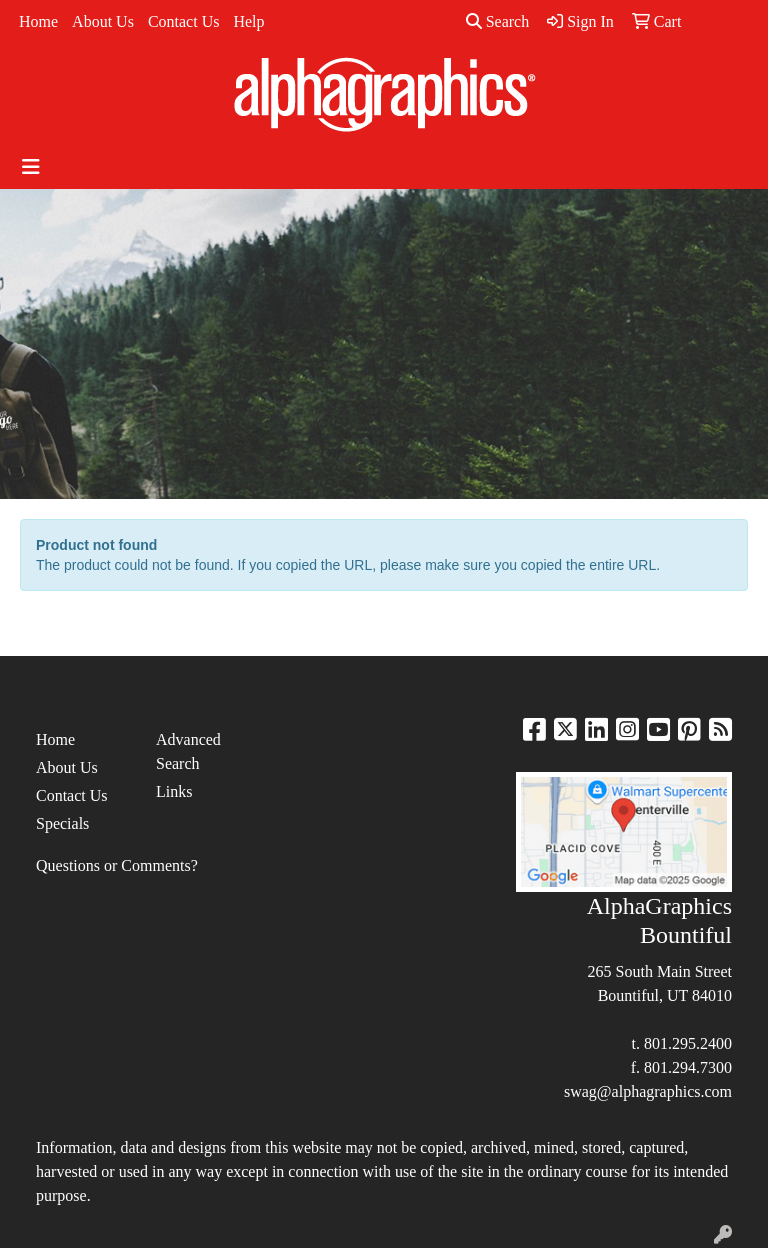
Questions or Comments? (117, 865)
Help (248, 21)
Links (174, 791)
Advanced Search (188, 751)
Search (498, 21)
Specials (62, 823)
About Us (103, 21)
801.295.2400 (688, 1043)
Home (38, 21)
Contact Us (184, 21)
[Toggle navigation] (31, 167)
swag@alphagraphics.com (648, 1091)
